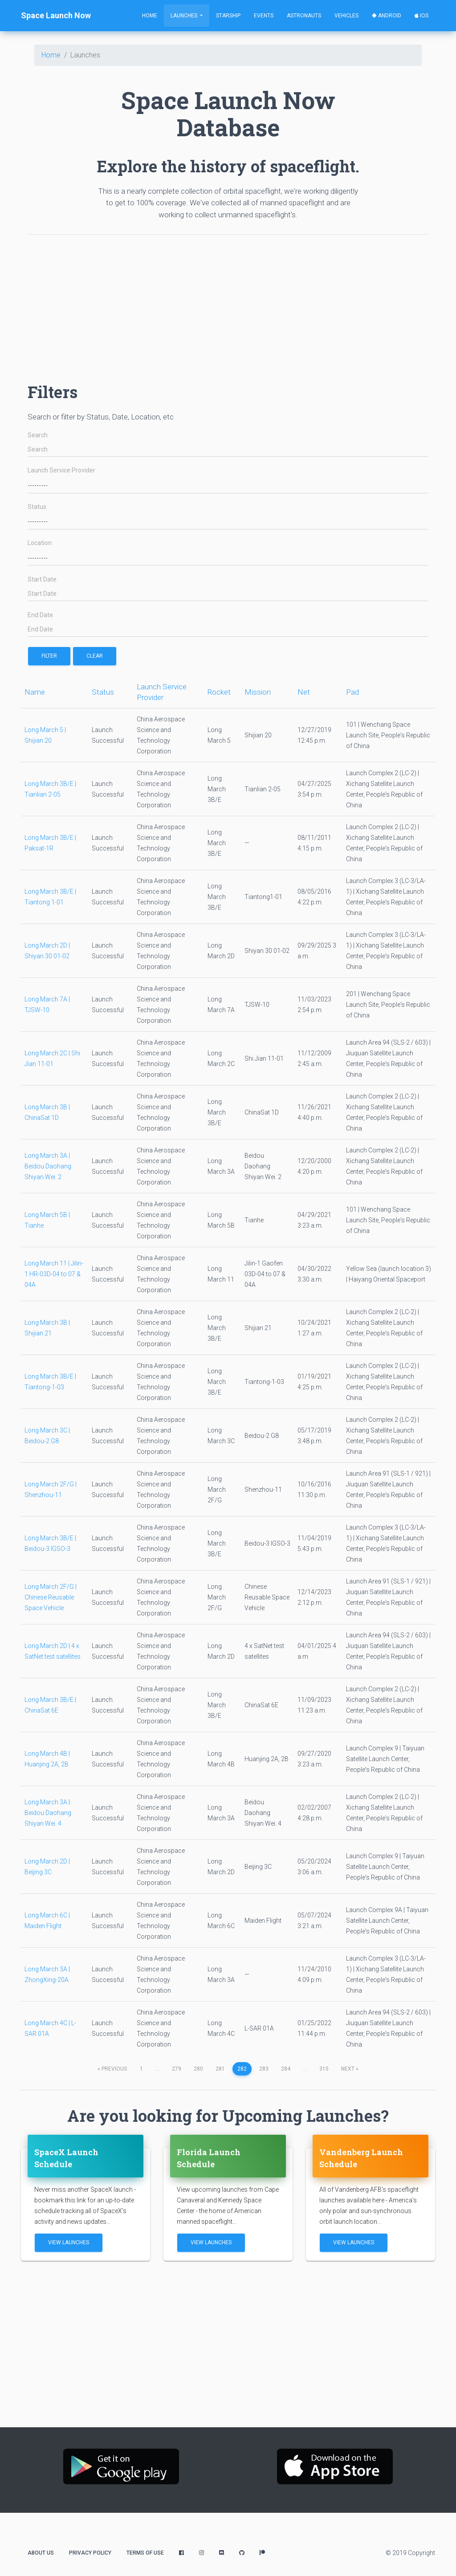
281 (220, 2069)
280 (198, 2069)
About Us (41, 2553)
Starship (228, 15)
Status (37, 507)
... (157, 2069)
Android (386, 15)
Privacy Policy (90, 2553)
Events (263, 15)
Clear (94, 656)
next (349, 2069)
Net (303, 692)
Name (34, 692)
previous (112, 2069)
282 (242, 2069)
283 (264, 2069)
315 (324, 2069)
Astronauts (304, 15)
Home (149, 15)
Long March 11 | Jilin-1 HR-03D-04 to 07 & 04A (53, 1274)
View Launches (68, 2242)
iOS (421, 15)
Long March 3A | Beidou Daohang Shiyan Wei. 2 (47, 1166)
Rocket (219, 692)
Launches (185, 15)
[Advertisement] (228, 304)
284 (285, 2069)
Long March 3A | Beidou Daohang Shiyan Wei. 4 (47, 1813)
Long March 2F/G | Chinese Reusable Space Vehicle (50, 1597)
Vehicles (346, 15)
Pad (352, 692)
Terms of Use (145, 2553)
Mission (257, 692)
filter (49, 656)
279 (176, 2069)
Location (40, 543)
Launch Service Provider (61, 470)
